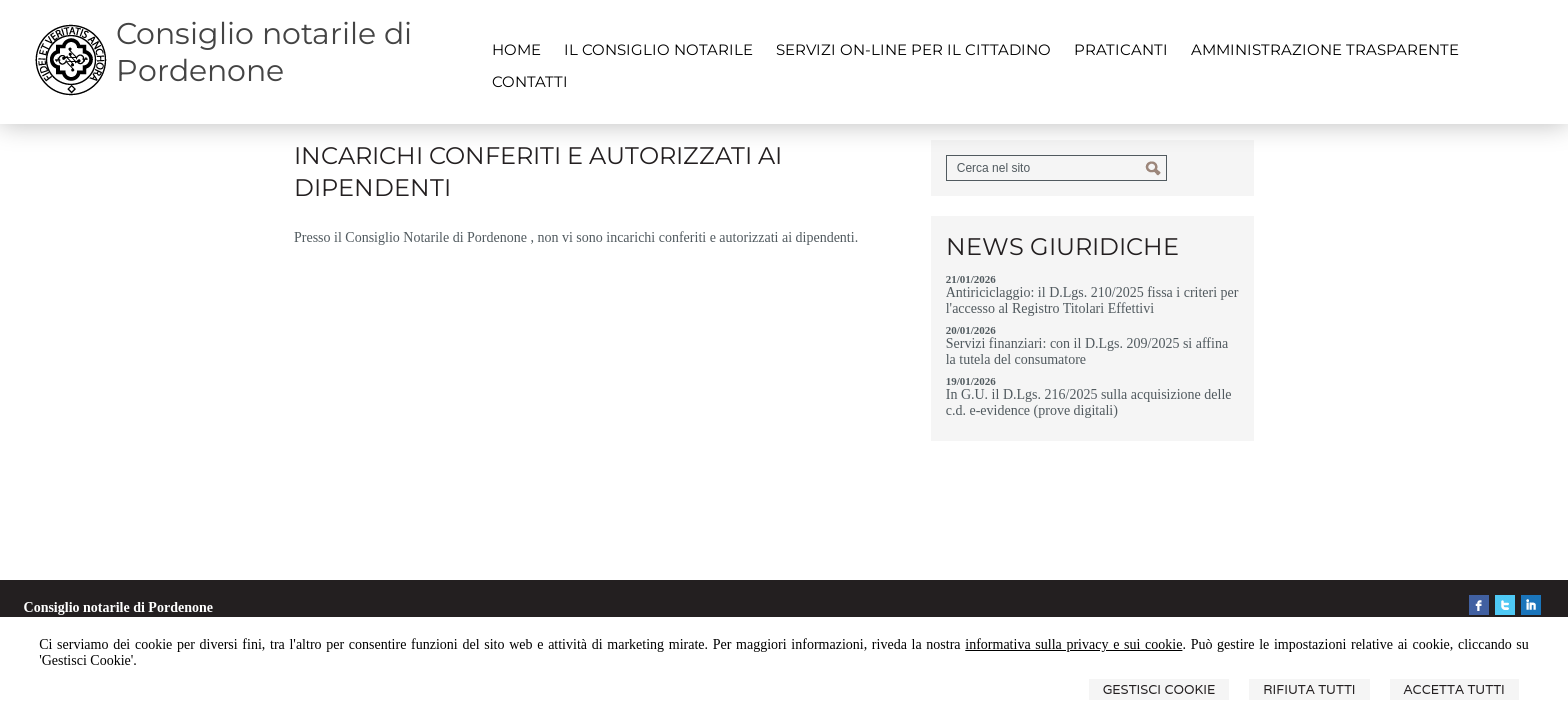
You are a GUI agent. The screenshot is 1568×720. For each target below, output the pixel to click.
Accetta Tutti (1454, 689)
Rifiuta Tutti (1309, 689)
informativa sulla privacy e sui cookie (1073, 644)
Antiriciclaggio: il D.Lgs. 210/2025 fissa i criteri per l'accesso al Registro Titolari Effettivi (1092, 300)
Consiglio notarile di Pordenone (264, 52)
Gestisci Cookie (1159, 689)
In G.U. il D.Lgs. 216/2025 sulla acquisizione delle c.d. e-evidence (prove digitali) (1089, 402)
